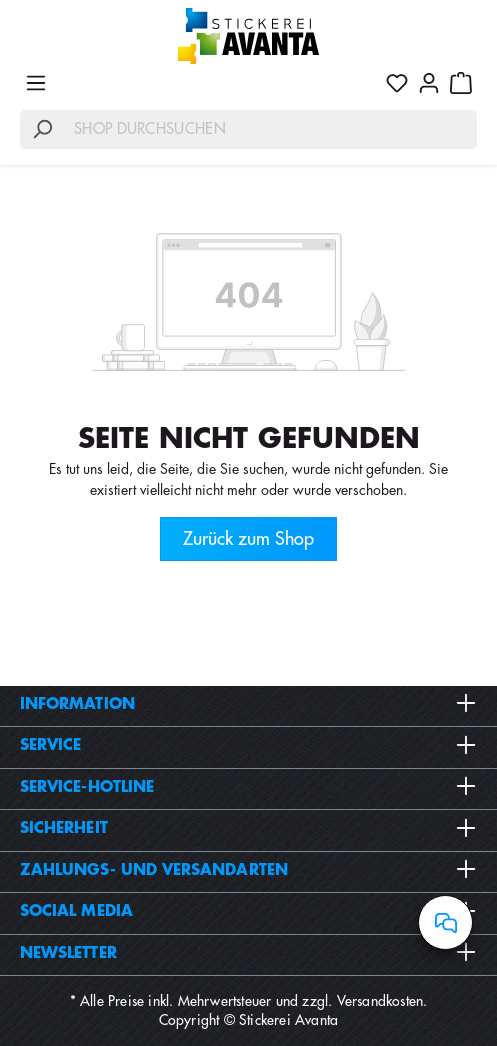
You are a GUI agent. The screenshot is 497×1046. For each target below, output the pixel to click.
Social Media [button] (248, 911)
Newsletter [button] (248, 953)
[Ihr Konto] (429, 83)
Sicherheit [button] (248, 828)
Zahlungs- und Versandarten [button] (248, 870)
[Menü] (36, 83)
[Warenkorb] (461, 83)
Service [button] (248, 745)
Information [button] (248, 704)
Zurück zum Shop (248, 539)
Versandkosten (380, 1001)
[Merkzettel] (397, 83)
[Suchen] (42, 129)
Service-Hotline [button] (248, 787)
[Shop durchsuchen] (271, 129)
